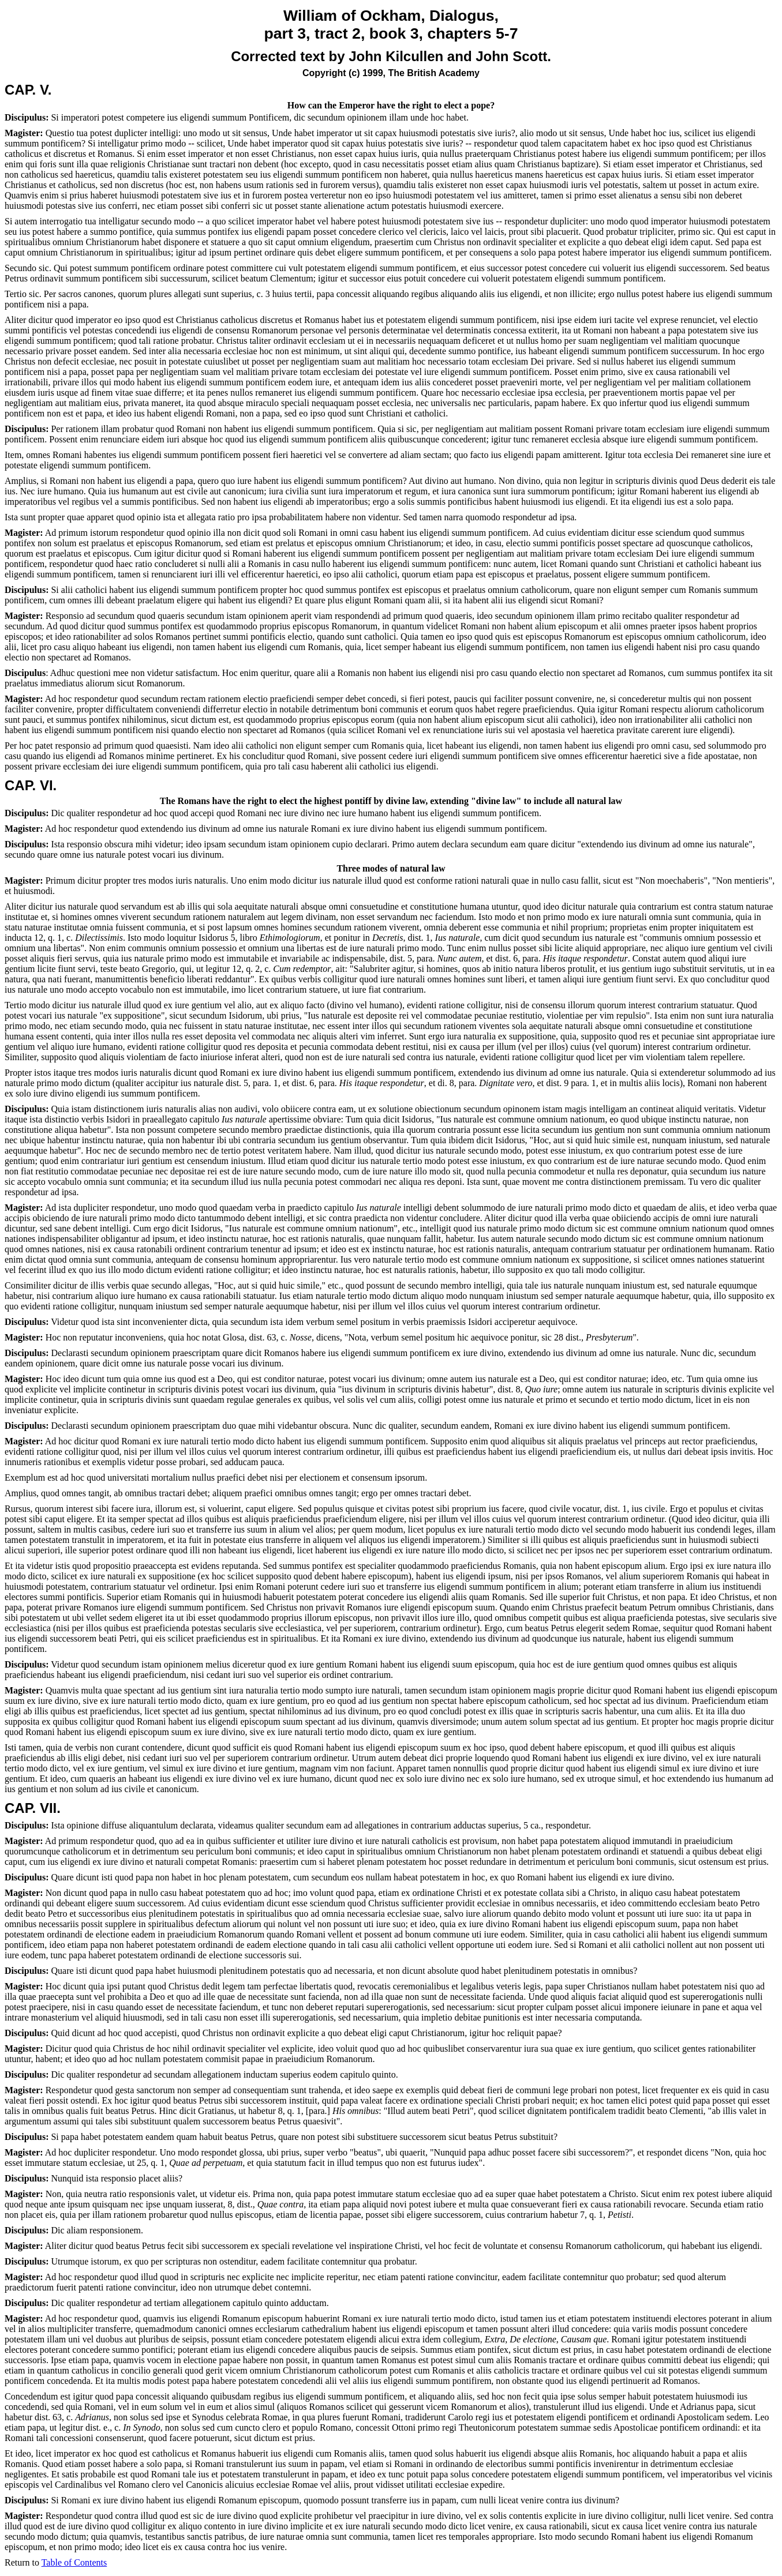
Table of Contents (74, 2562)
